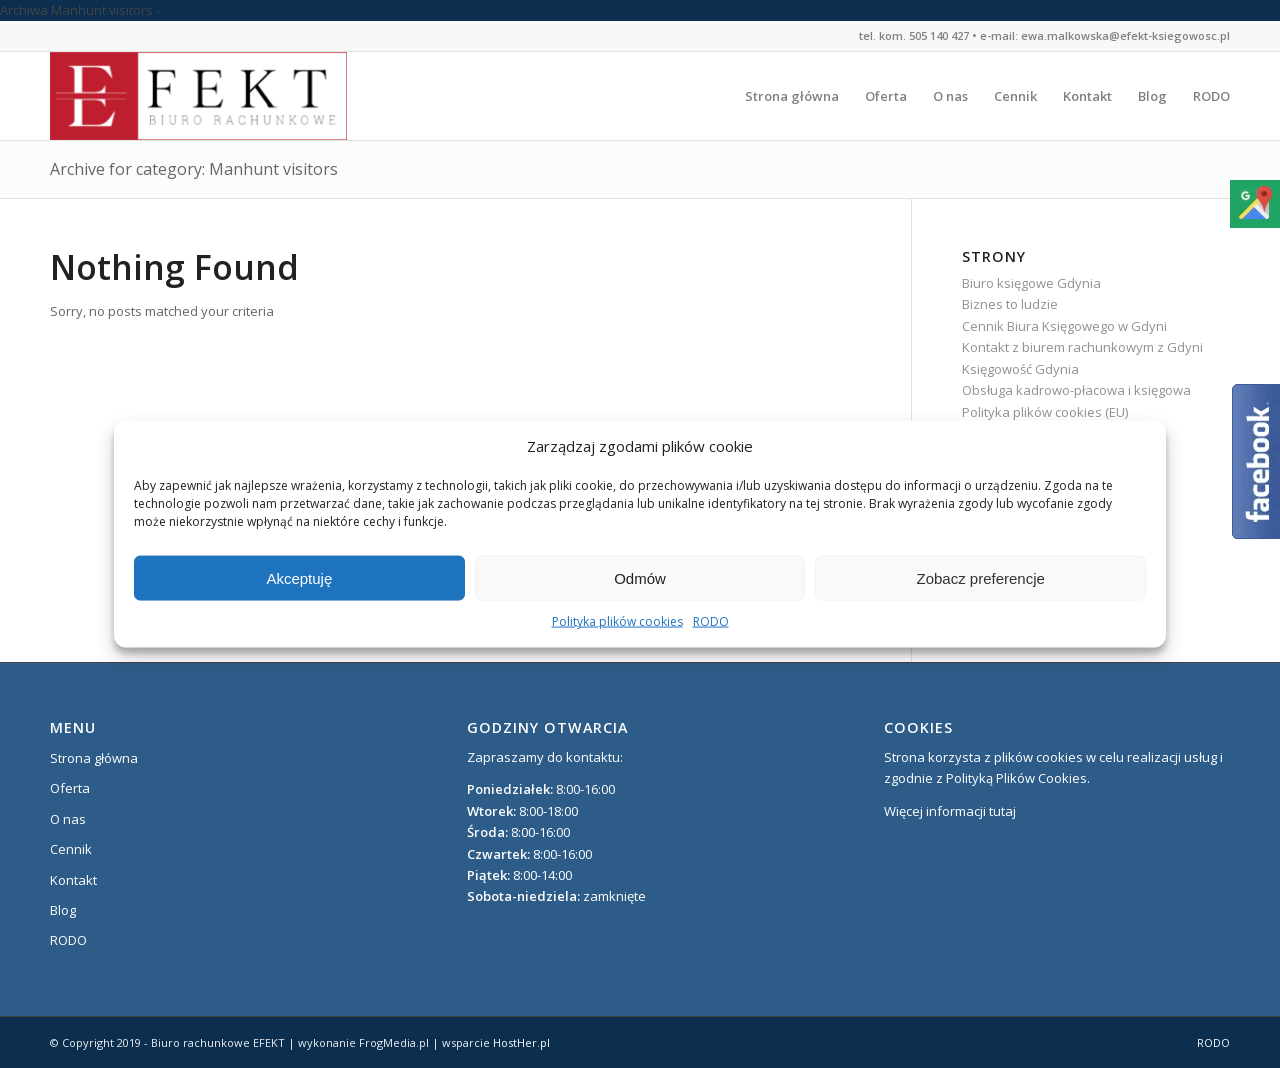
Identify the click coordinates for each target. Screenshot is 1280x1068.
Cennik (71, 849)
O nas (68, 819)
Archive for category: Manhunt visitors (194, 169)
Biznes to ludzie (1010, 304)
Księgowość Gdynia (1020, 369)
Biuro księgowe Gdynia (1031, 283)
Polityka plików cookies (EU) (1045, 412)
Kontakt (73, 880)
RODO (711, 621)
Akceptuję (299, 578)
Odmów (640, 578)
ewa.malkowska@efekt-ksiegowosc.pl (1125, 35)
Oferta (70, 788)
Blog (63, 910)
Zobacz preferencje (980, 578)
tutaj (1002, 811)
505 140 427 (939, 35)
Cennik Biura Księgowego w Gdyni (1064, 326)
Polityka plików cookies (617, 621)
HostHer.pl (521, 1042)
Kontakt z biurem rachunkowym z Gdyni (1082, 347)
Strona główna (94, 758)
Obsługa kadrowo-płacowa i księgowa (1076, 390)
